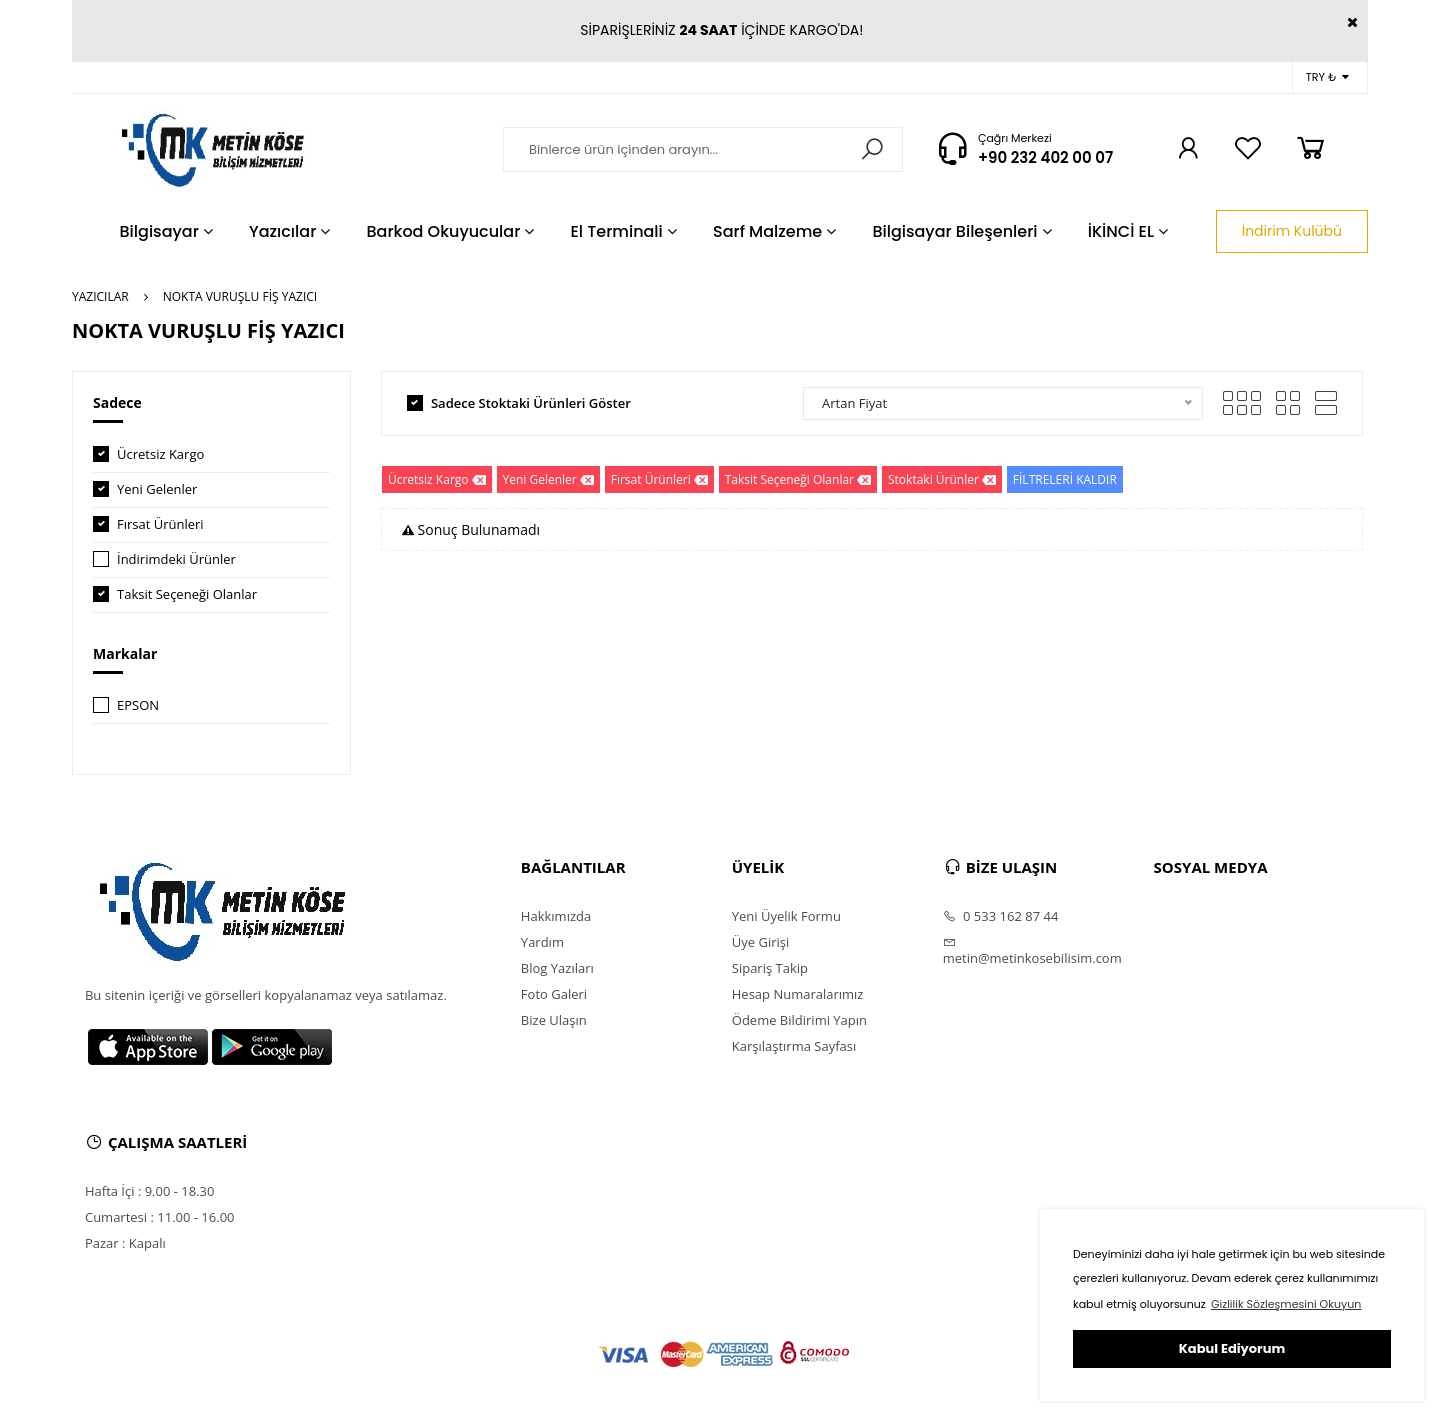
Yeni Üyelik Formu (786, 916)
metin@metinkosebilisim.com (1032, 951)
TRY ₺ (1327, 77)
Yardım (542, 942)
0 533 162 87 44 (1001, 916)
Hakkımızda (556, 916)
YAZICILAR (100, 296)
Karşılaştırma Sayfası (794, 1046)
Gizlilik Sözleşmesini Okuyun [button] (1286, 1304)
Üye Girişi (760, 942)
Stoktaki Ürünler (942, 479)
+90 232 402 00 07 (1045, 157)
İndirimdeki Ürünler (176, 559)
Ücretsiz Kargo (160, 454)
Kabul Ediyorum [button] (1232, 1348)
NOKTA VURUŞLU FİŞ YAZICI (240, 296)
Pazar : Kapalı (125, 1243)
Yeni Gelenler (157, 489)
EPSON (138, 705)
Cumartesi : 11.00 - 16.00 (160, 1217)
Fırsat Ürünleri (160, 524)
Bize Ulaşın (554, 1020)
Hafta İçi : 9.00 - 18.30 (150, 1191)
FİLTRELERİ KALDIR (1065, 479)
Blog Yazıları (557, 968)
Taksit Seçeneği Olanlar (187, 594)
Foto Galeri (554, 994)
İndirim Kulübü (1292, 231)
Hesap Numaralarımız (798, 994)
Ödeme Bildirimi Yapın (799, 1020)
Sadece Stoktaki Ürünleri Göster (531, 403)
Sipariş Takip (770, 968)
